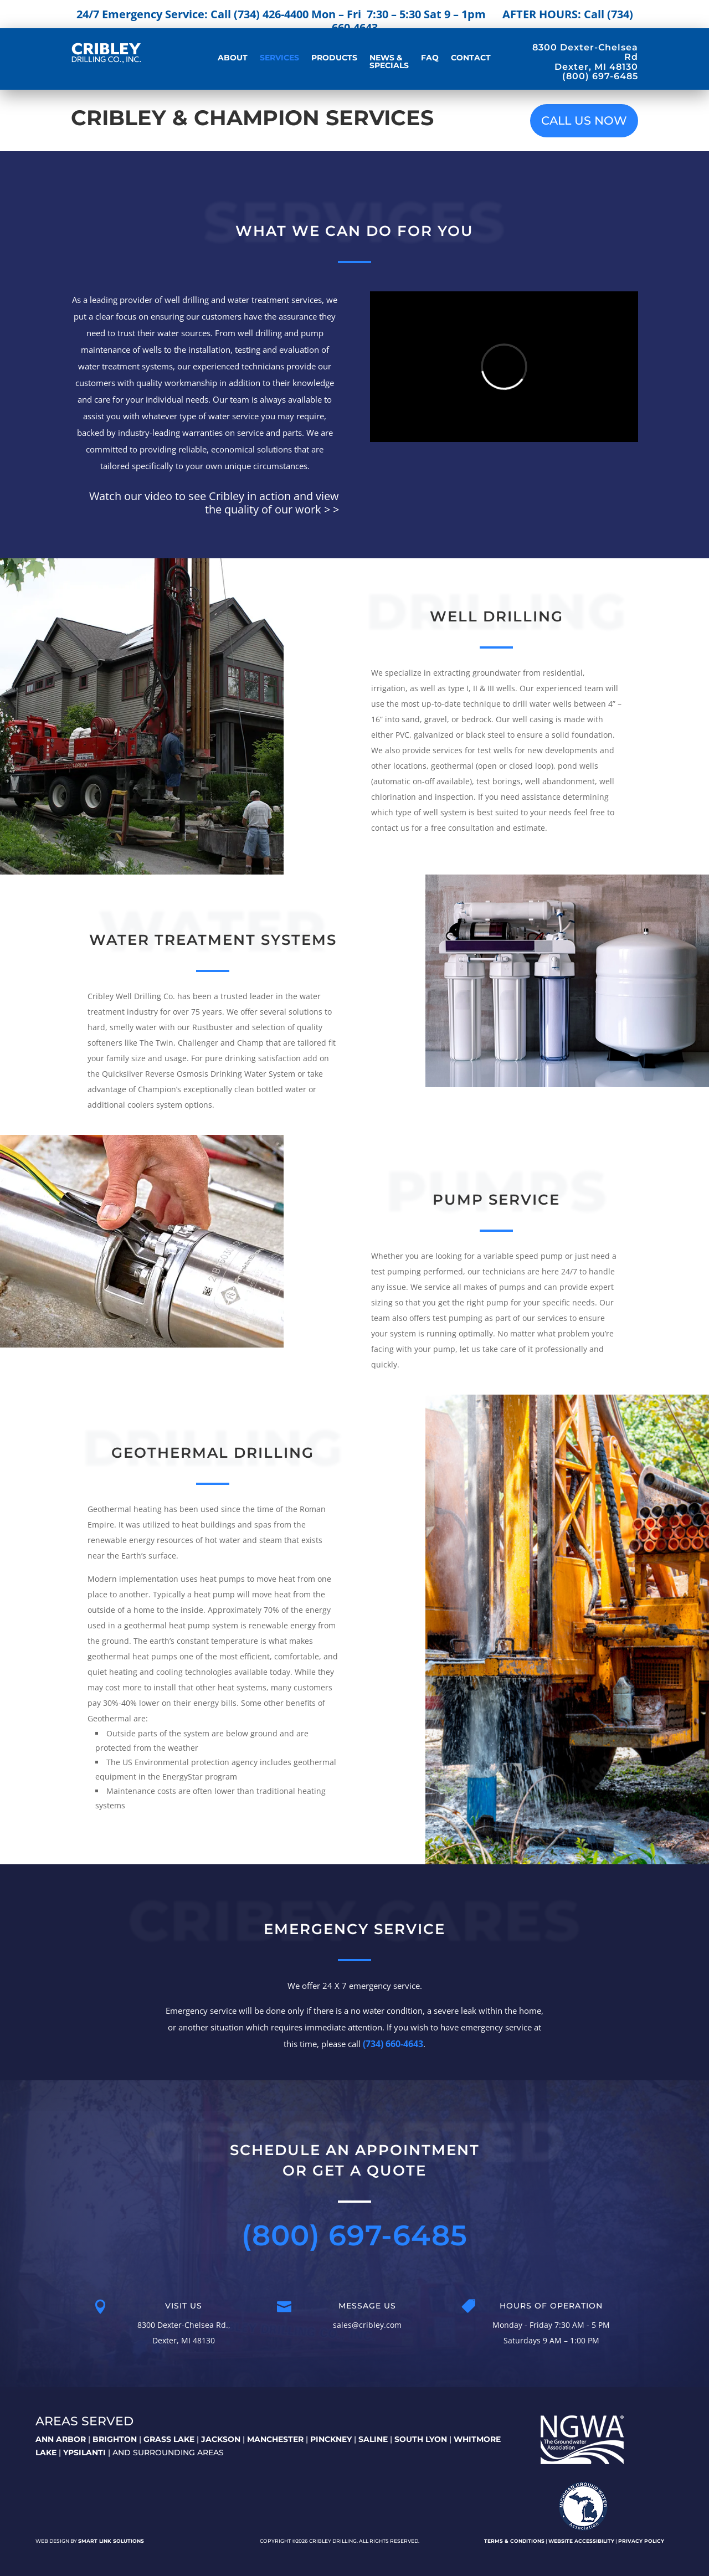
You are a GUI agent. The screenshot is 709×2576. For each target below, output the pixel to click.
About (233, 58)
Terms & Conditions (514, 2541)
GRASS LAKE (168, 2439)
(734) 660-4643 (393, 2044)
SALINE (373, 2439)
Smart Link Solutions (111, 2541)
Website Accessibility (581, 2541)
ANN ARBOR (60, 2439)
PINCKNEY (331, 2439)
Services (279, 58)
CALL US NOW (584, 120)
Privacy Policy (641, 2541)
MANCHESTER (275, 2439)
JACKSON (220, 2439)
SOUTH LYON (420, 2439)
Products (334, 58)
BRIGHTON (115, 2439)
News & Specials (389, 62)
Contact (471, 58)
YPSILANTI (84, 2452)
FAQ (430, 58)
